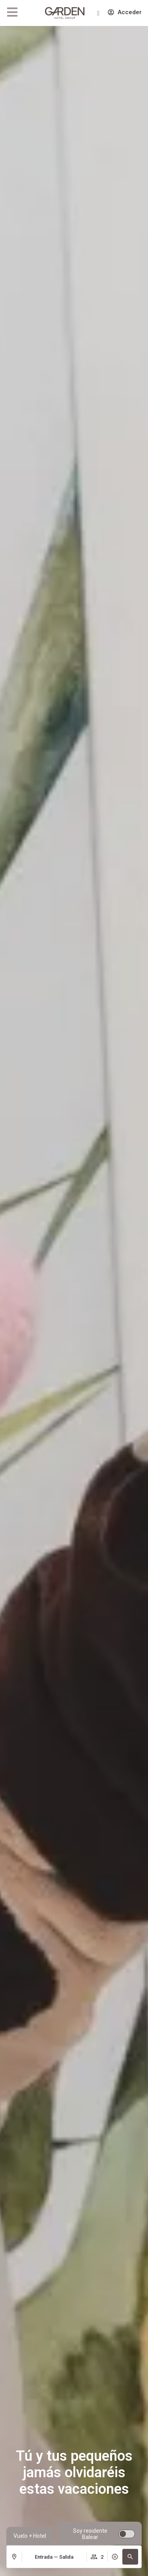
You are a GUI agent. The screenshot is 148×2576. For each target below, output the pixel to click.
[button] (130, 2557)
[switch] (99, 2534)
